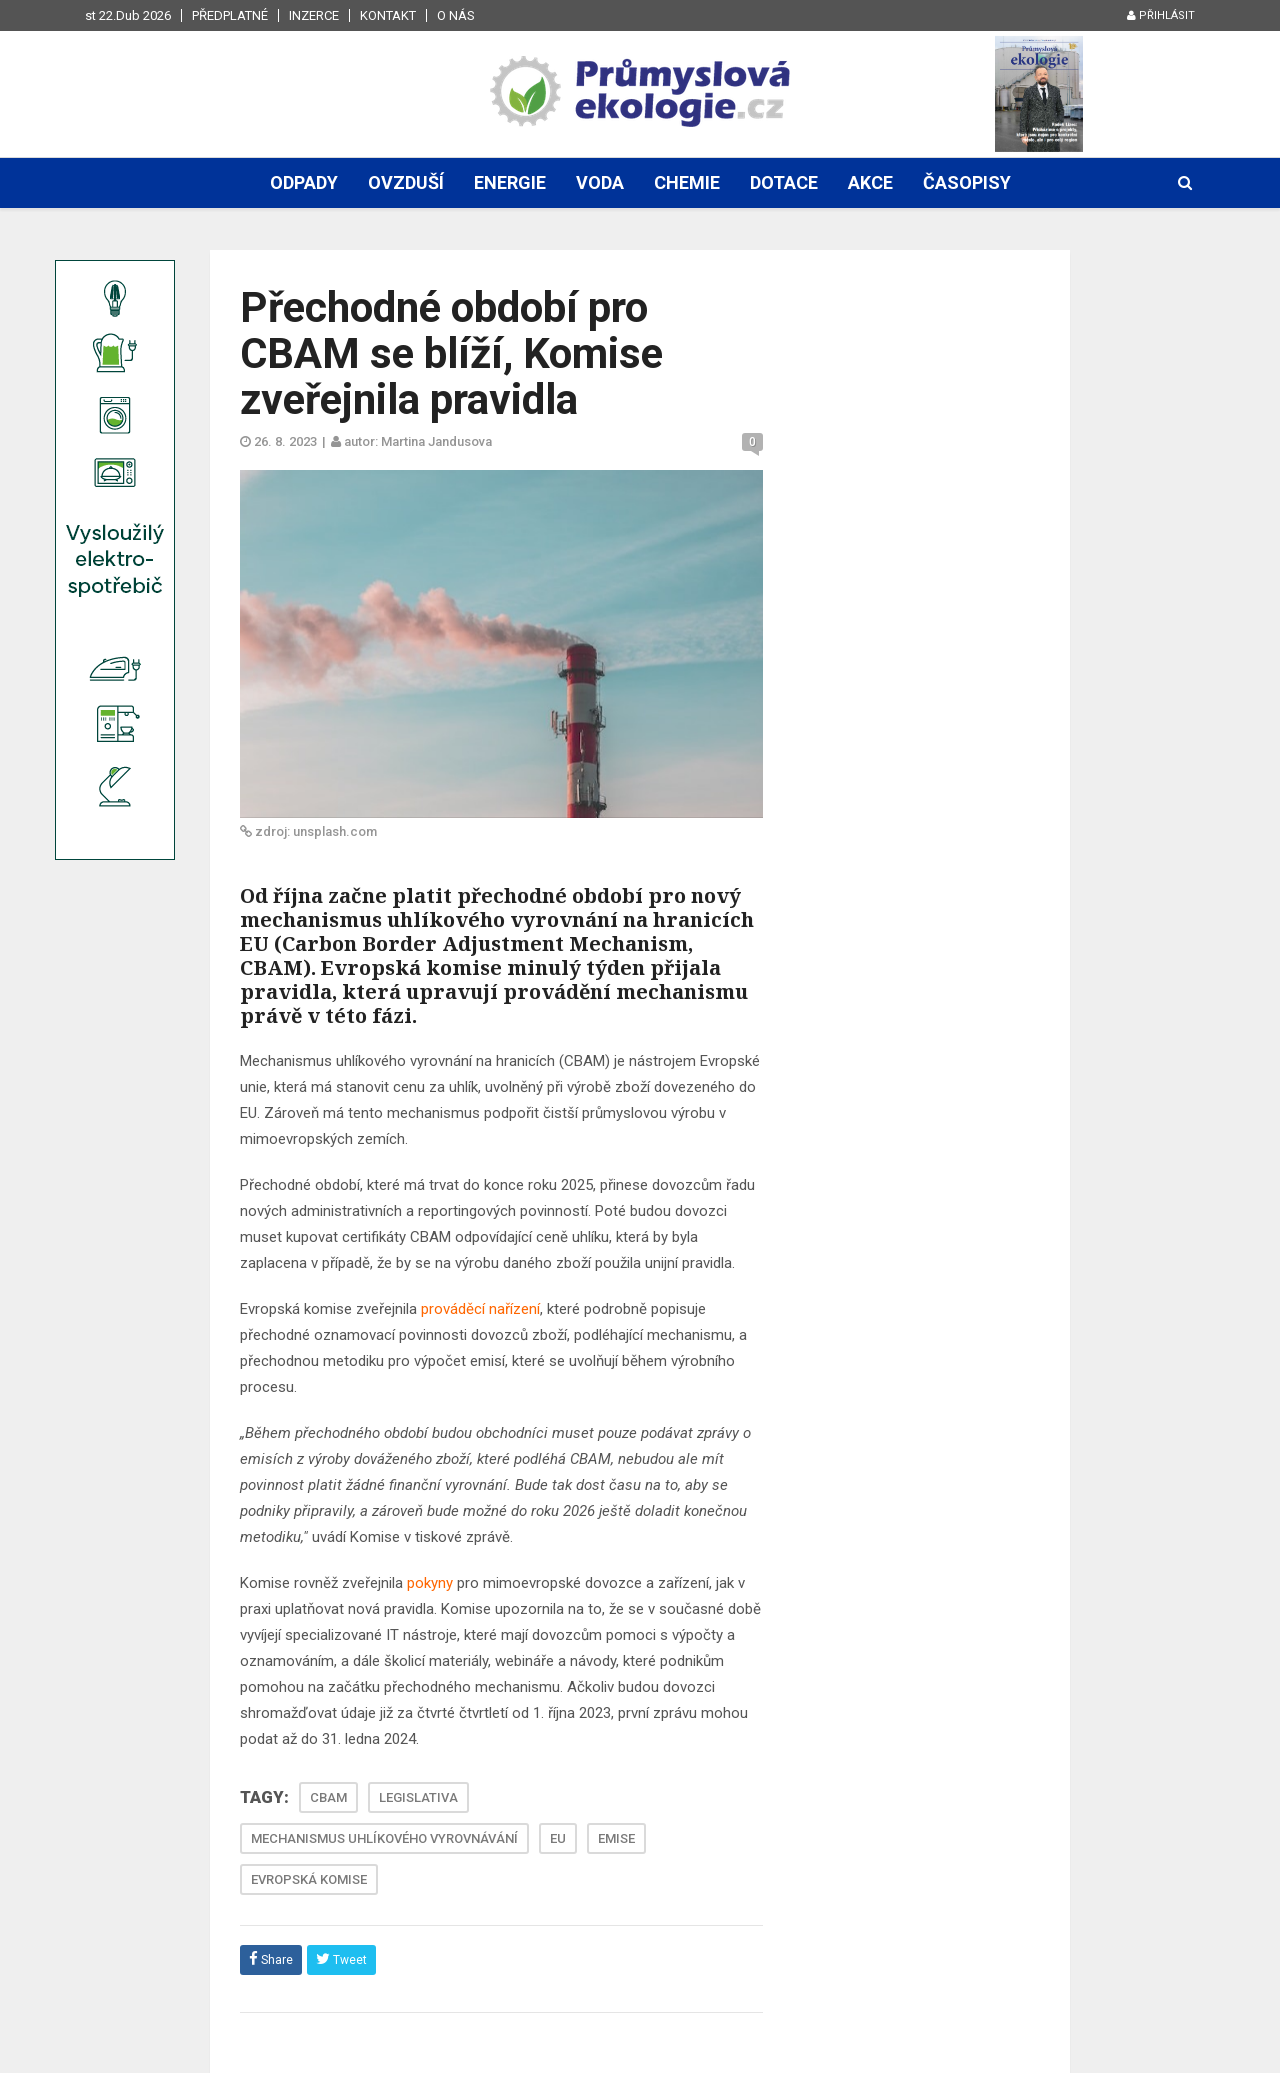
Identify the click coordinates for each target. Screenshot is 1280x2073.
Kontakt (388, 15)
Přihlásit (1161, 15)
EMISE (616, 1838)
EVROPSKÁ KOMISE (309, 1879)
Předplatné (230, 15)
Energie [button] (510, 182)
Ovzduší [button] (406, 182)
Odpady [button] (304, 182)
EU (558, 1838)
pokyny (430, 1583)
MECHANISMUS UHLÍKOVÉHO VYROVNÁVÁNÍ (384, 1838)
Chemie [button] (687, 182)
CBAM (328, 1797)
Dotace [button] (784, 182)
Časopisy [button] (967, 182)
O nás (456, 15)
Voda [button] (600, 182)
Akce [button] (870, 182)
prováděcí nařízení (480, 1309)
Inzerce (314, 15)
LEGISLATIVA (418, 1797)
